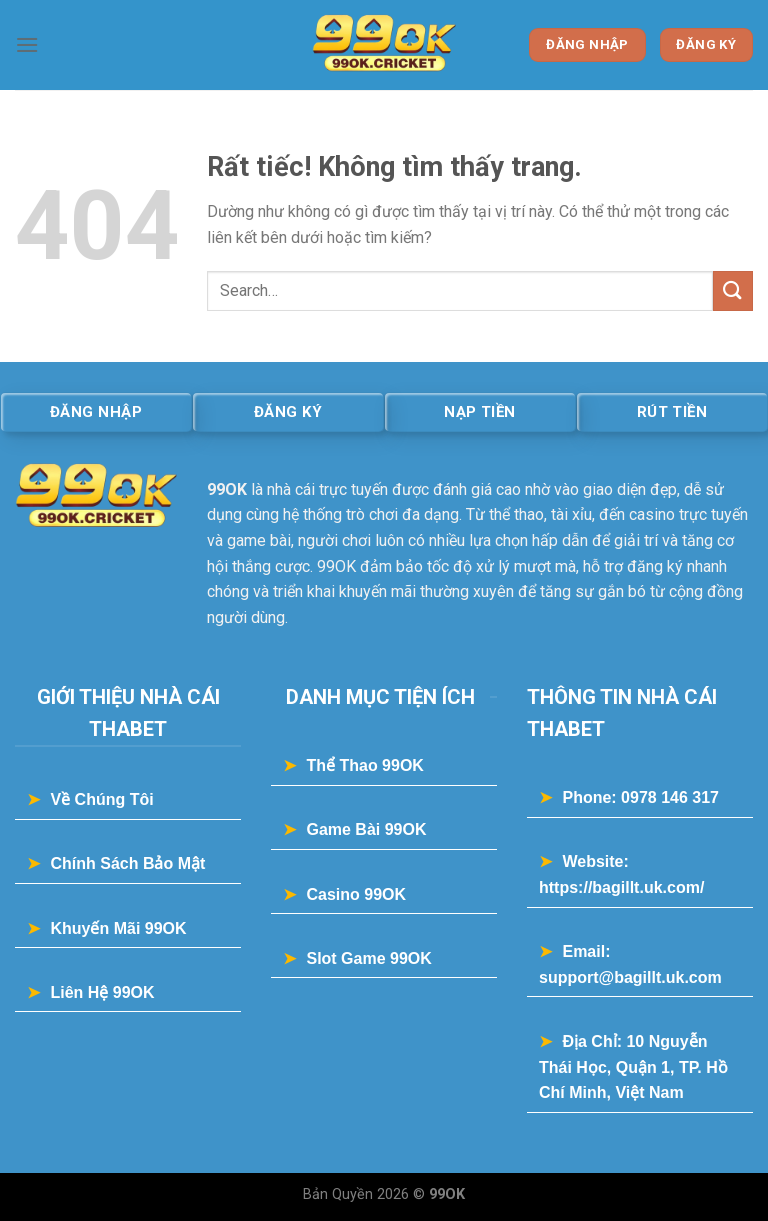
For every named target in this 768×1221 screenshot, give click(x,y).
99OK (227, 489)
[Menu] (27, 44)
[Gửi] (733, 290)
